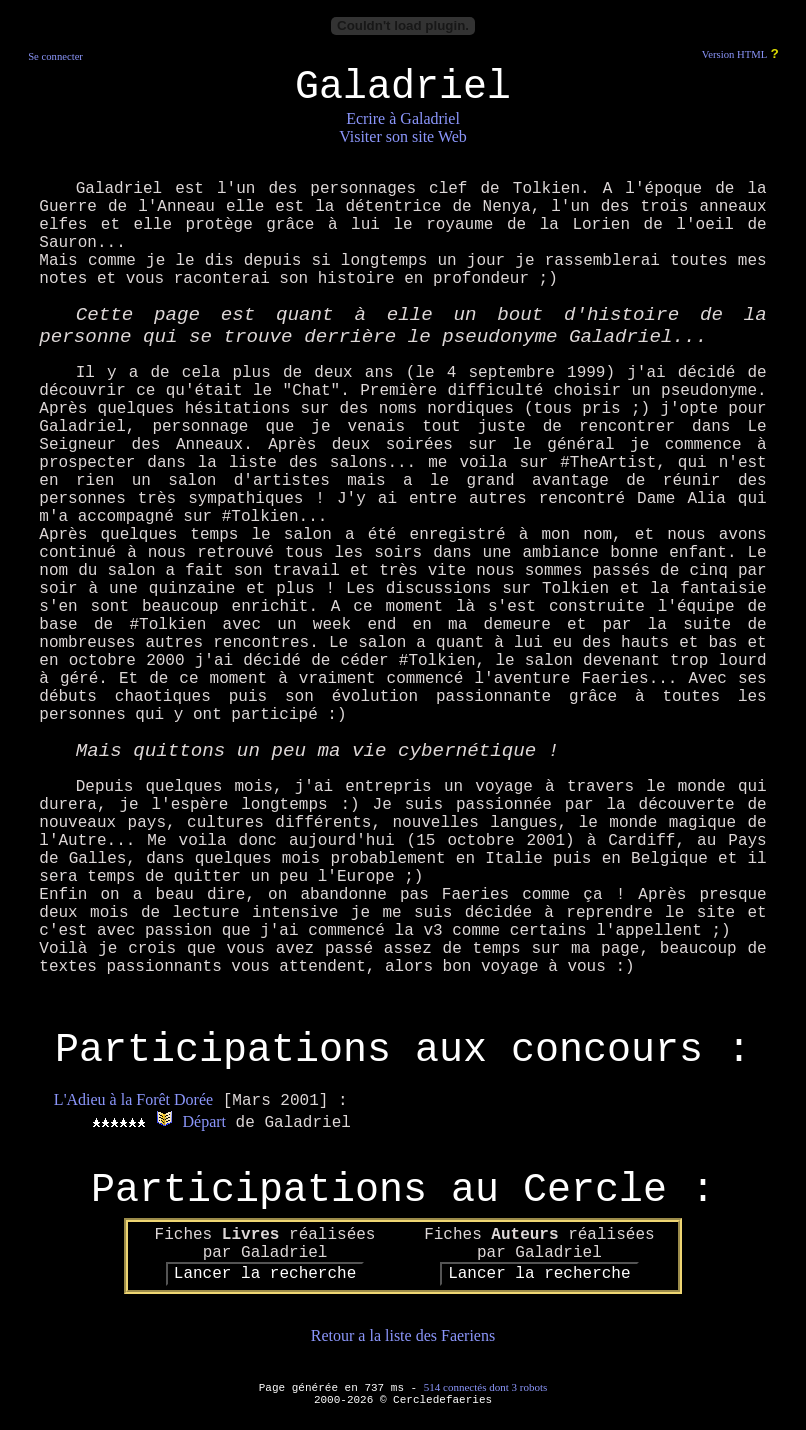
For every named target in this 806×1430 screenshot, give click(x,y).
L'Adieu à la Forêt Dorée (133, 1099)
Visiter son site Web (403, 136)
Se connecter (55, 56)
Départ (204, 1121)
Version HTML (734, 54)
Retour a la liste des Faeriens (403, 1335)
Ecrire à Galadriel (403, 118)
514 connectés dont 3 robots (485, 1387)
